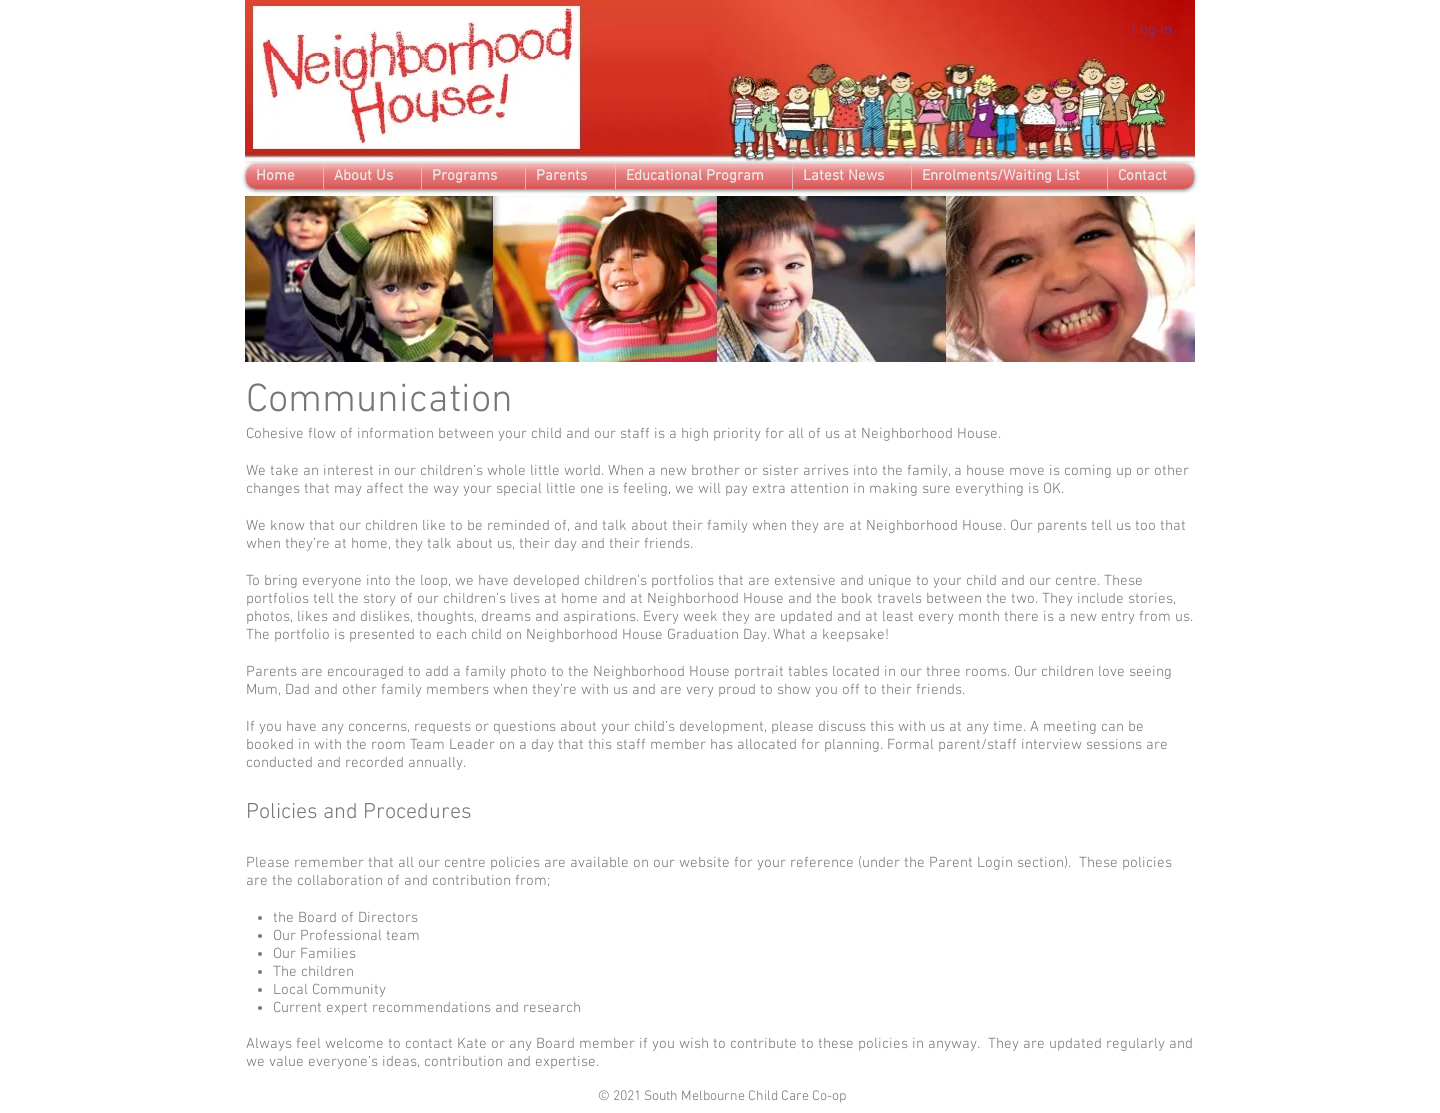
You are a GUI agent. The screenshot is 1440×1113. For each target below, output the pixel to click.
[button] (372, 176)
